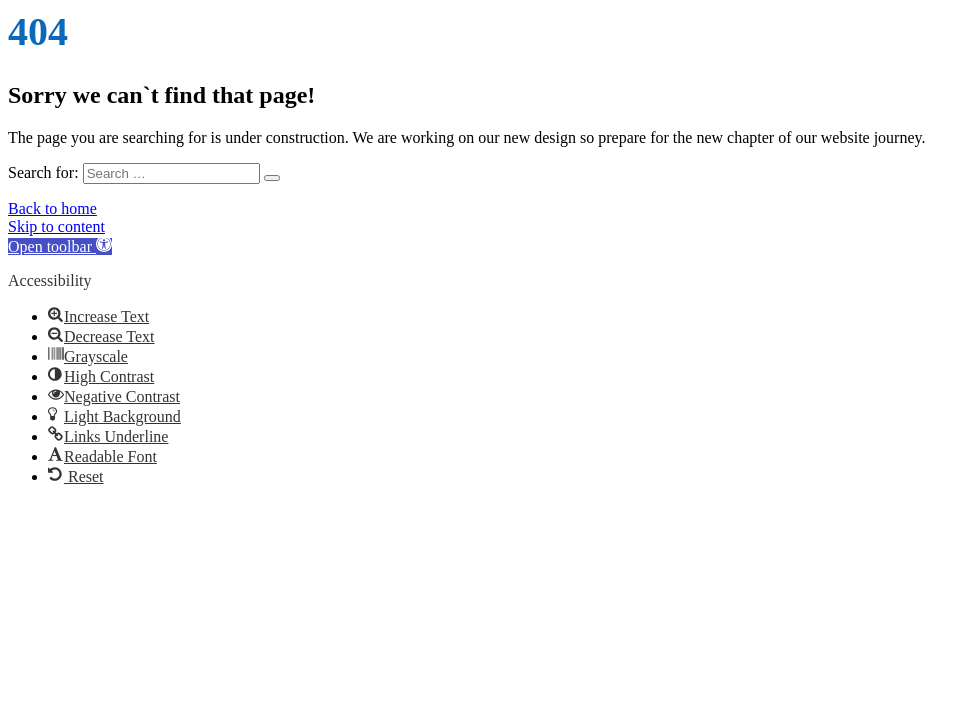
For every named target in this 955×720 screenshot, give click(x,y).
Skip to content (56, 226)
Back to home (52, 208)
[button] (60, 246)
